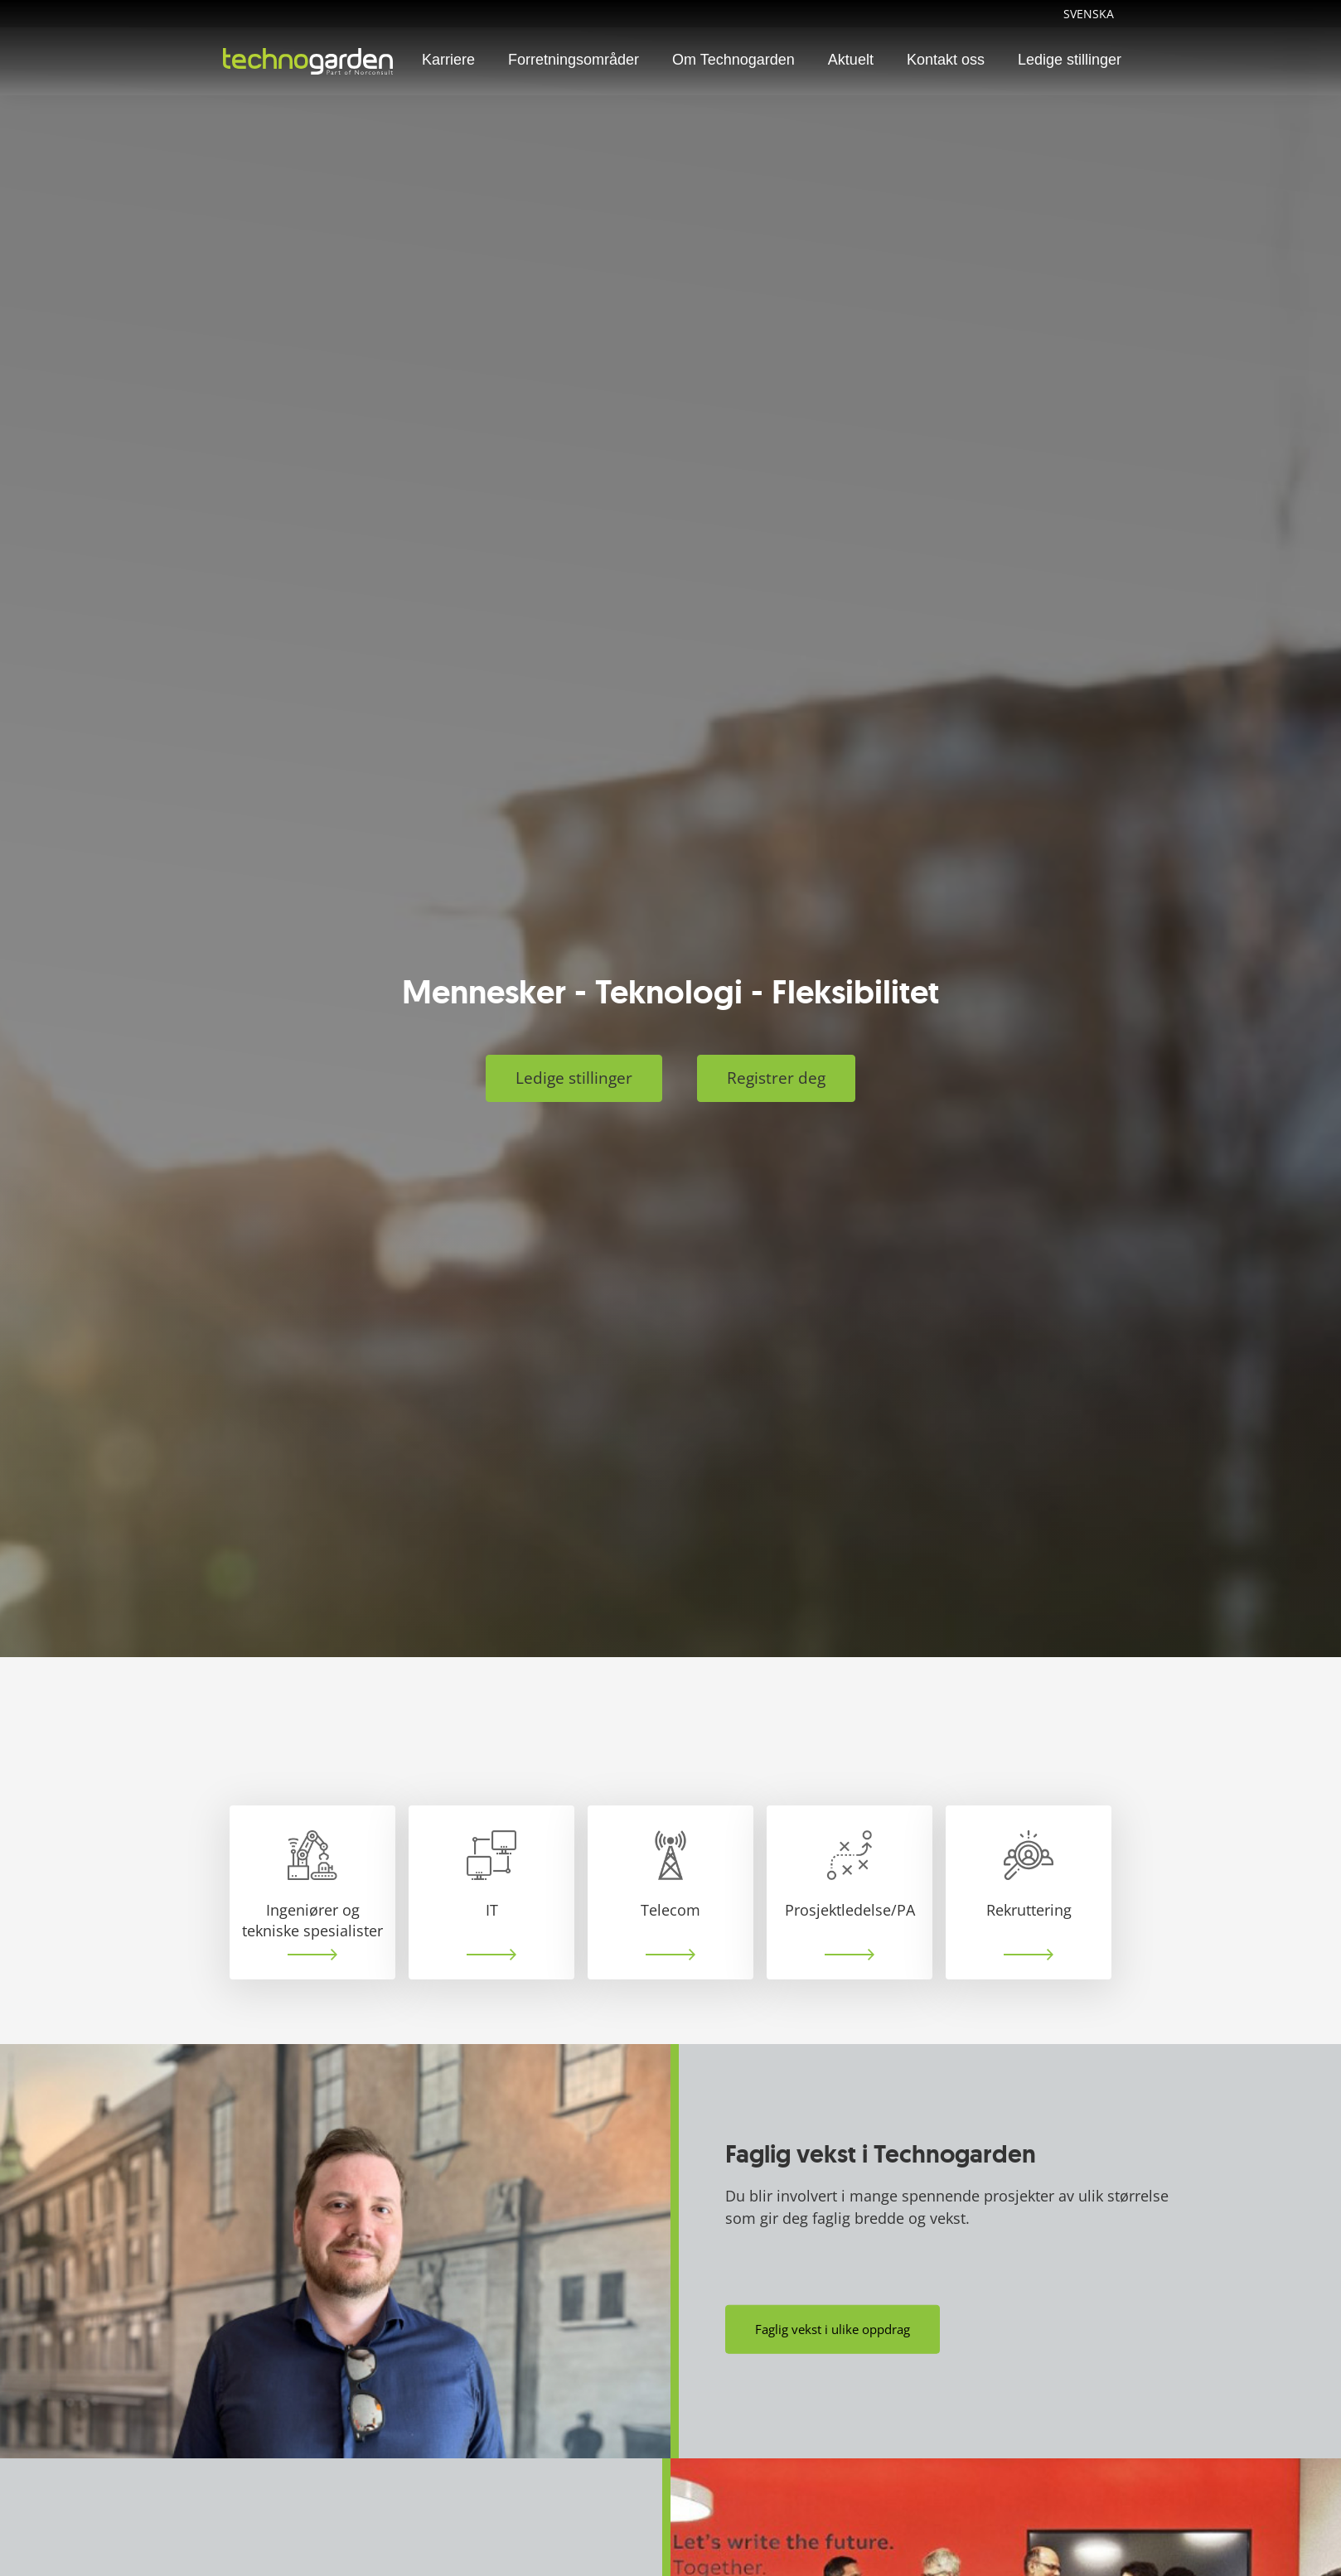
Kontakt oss (946, 59)
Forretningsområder (573, 59)
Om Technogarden (733, 59)
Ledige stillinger (1069, 59)
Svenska (1088, 14)
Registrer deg (776, 1077)
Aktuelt (851, 59)
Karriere (448, 59)
